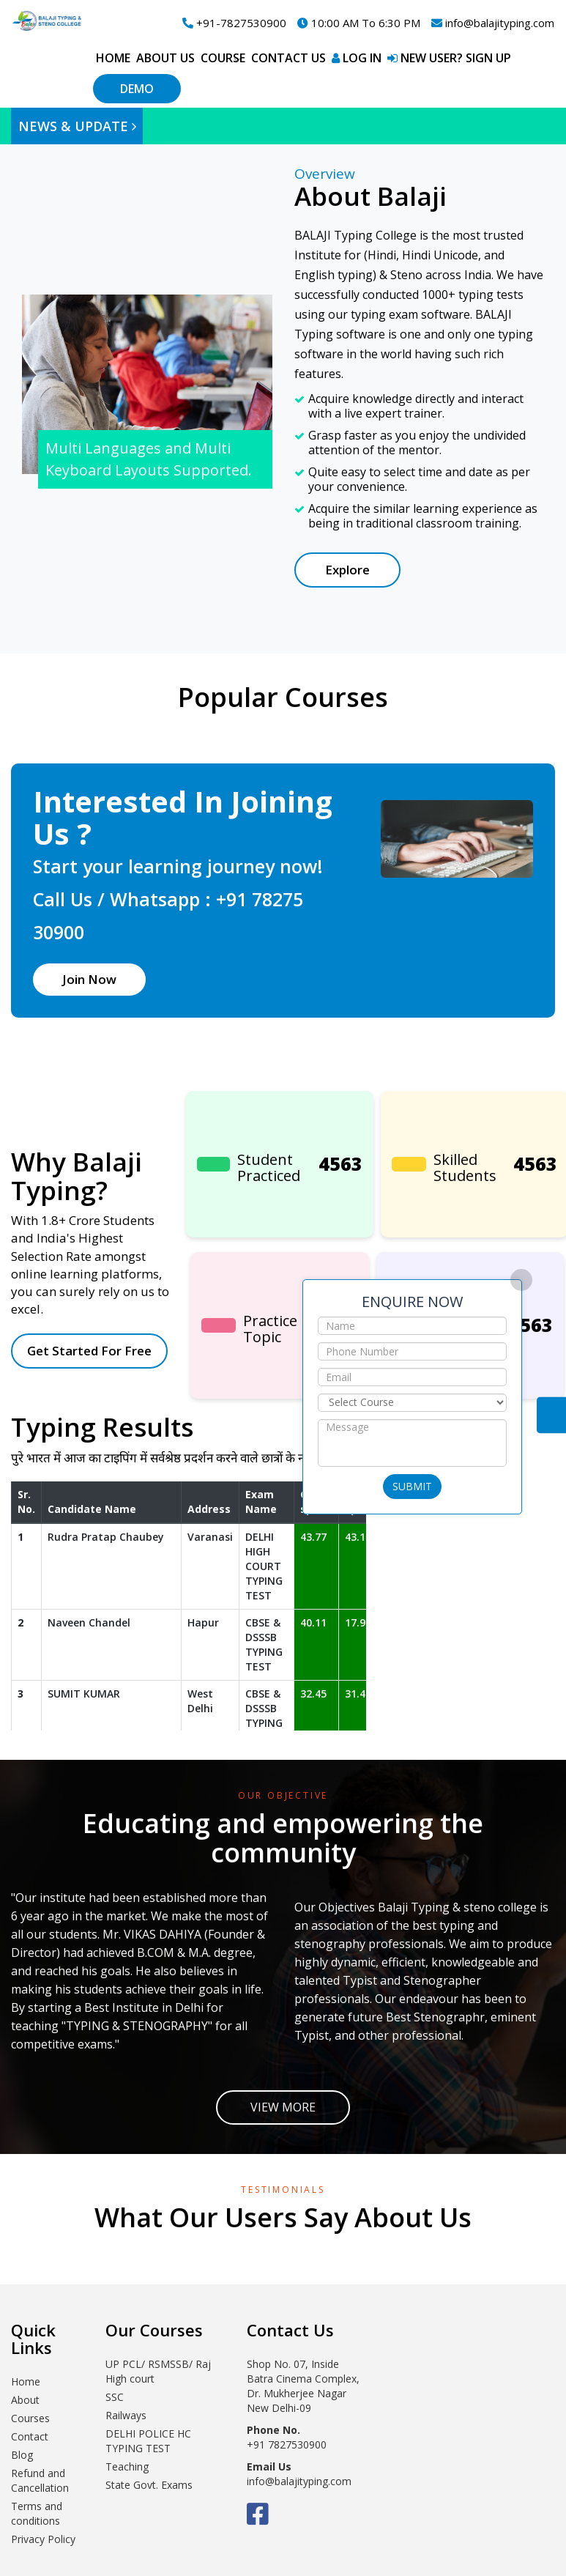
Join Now (89, 979)
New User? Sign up (449, 58)
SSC (114, 2397)
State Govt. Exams (149, 2485)
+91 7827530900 (287, 2444)
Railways (125, 2415)
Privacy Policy (43, 2539)
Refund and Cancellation (40, 2480)
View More (283, 2107)
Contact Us (551, 1414)
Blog (22, 2455)
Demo (137, 89)
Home (113, 58)
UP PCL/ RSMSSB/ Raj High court (158, 2371)
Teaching (127, 2466)
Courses (30, 2418)
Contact (29, 2436)
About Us (165, 58)
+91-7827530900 (234, 22)
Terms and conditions (36, 2513)
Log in (356, 58)
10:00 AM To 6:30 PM (358, 22)
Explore (347, 569)
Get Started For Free (89, 1350)
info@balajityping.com (492, 22)
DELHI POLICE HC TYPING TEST (148, 2441)
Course (223, 58)
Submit (412, 1486)
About (25, 2400)
